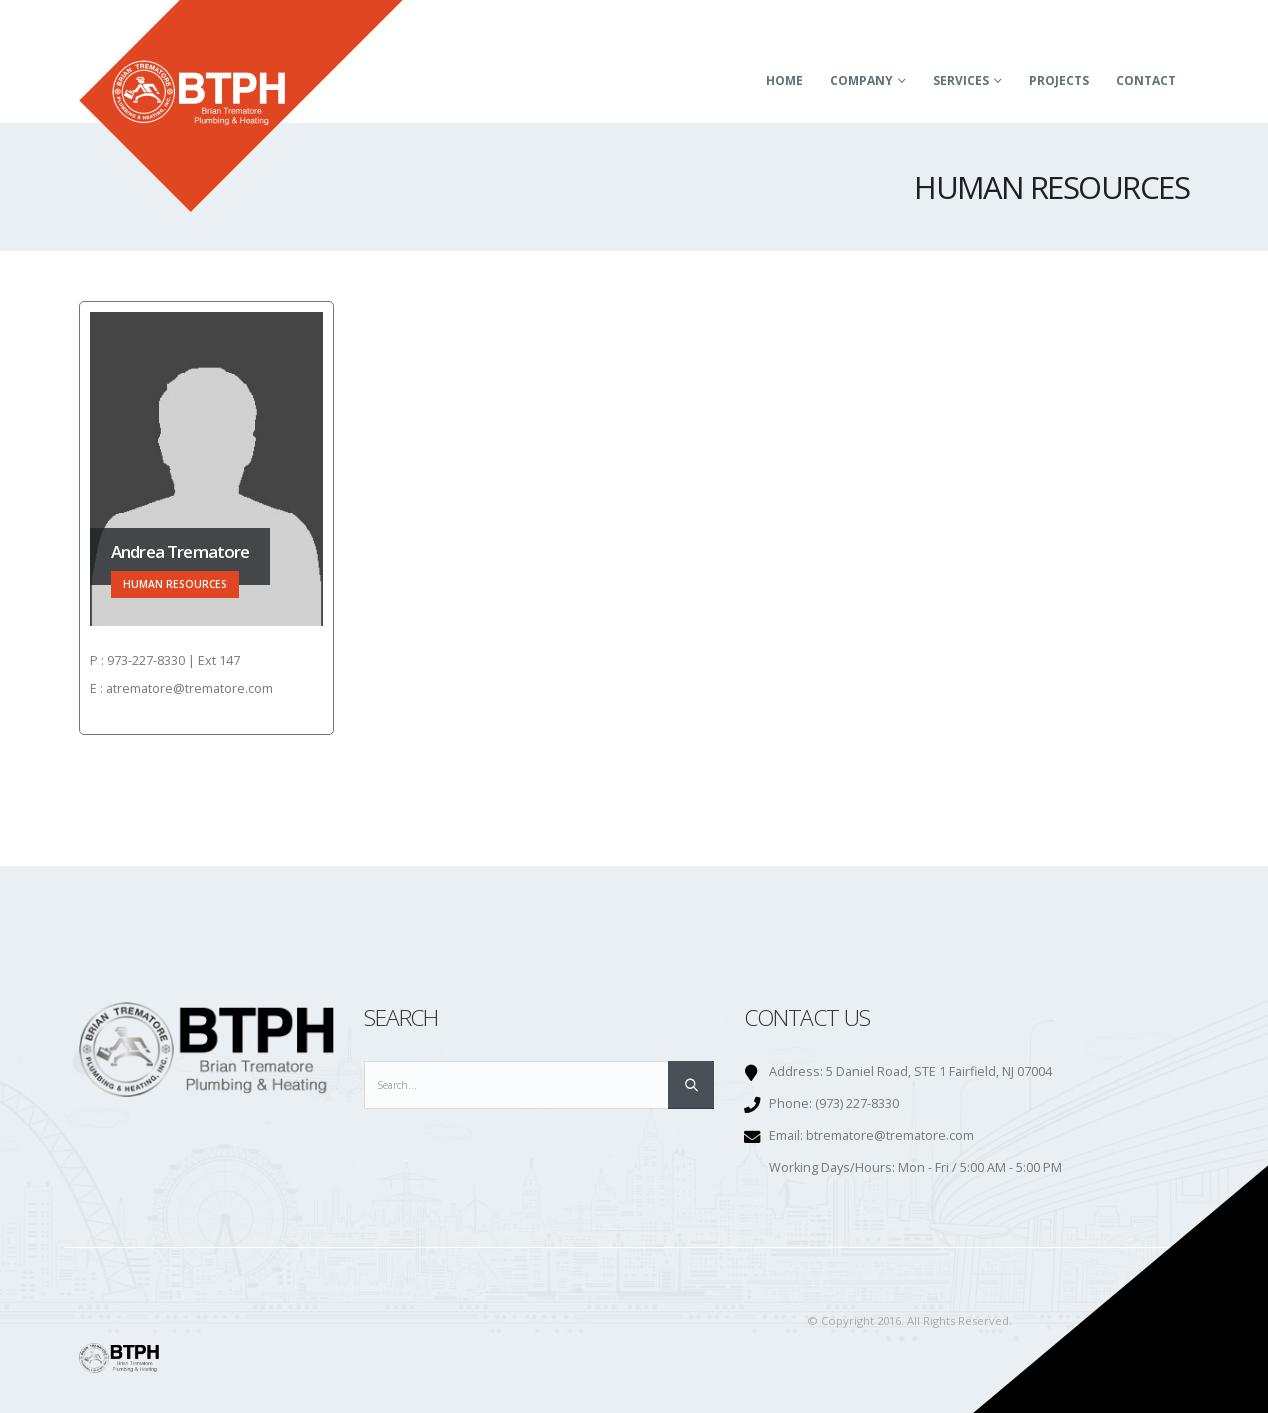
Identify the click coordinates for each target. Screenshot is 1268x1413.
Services (961, 80)
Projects (1059, 80)
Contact (1146, 80)
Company (861, 80)
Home (784, 80)
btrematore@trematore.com (890, 1135)
